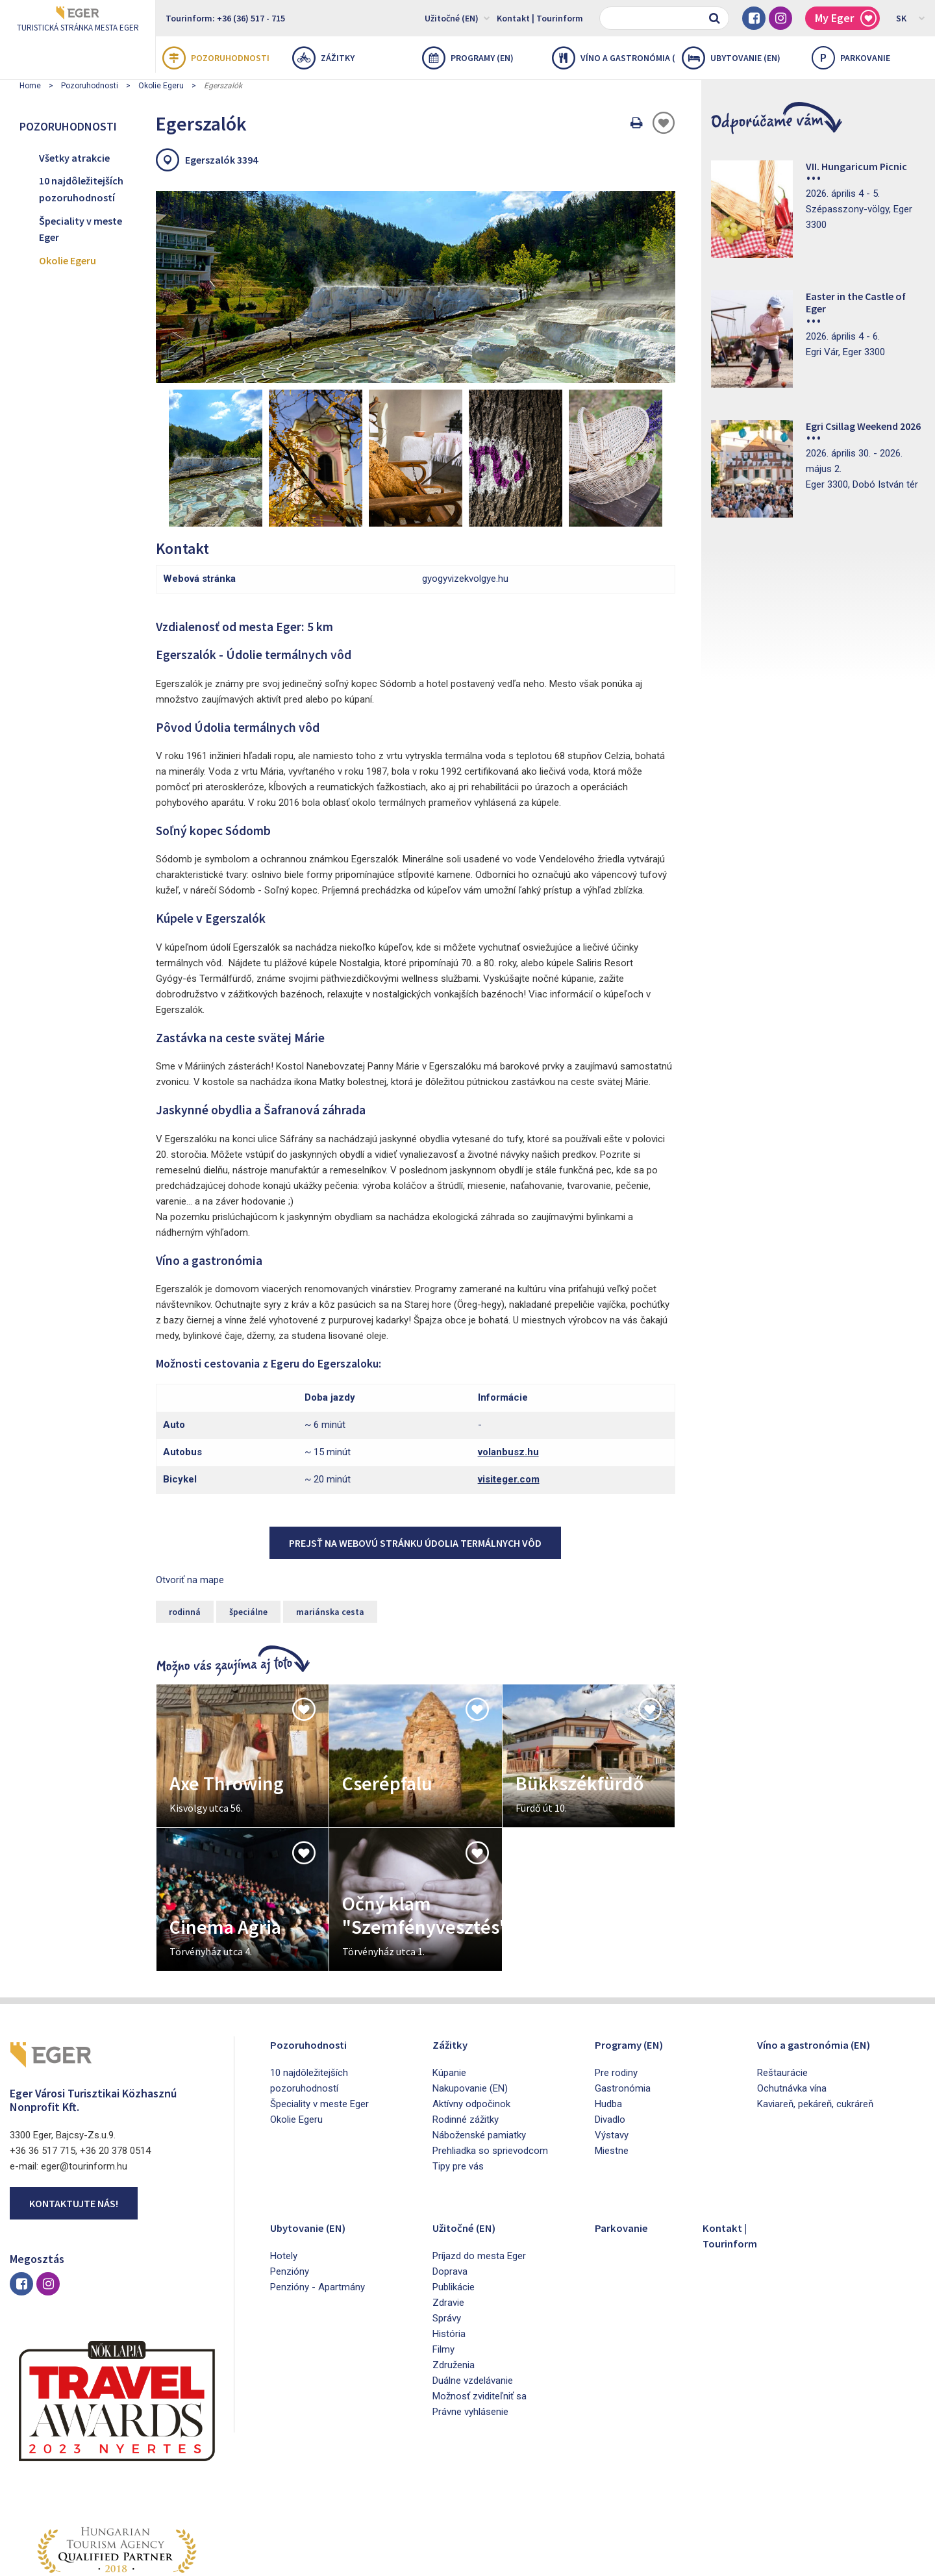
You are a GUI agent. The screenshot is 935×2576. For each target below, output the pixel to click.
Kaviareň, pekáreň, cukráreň (815, 2025)
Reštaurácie (782, 1994)
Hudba (608, 2025)
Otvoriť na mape (190, 1501)
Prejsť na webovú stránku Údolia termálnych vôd (415, 1464)
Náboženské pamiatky (479, 2056)
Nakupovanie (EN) (470, 2010)
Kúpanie (449, 1994)
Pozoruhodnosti (215, 57)
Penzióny (289, 2193)
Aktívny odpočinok (471, 2025)
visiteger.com (509, 1401)
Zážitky (323, 57)
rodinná (185, 1533)
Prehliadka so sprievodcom (490, 2072)
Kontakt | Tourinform (540, 18)
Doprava (450, 2193)
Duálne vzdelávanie (472, 2302)
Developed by (863, 2562)
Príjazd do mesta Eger (479, 2177)
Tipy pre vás (458, 2088)
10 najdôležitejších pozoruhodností (81, 189)
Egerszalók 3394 (221, 159)
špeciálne (248, 1533)
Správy (446, 2239)
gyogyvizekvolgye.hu (465, 500)
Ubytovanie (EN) (731, 57)
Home (30, 85)
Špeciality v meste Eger (80, 229)
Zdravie (448, 2224)
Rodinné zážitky (465, 2041)
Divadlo (610, 2041)
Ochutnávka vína (792, 2010)
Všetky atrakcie (74, 157)
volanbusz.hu (508, 1373)
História (449, 2255)
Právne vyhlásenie (470, 2333)
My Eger (846, 18)
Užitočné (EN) (457, 17)
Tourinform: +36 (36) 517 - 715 (225, 18)
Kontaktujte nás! (73, 2124)
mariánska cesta (330, 1533)
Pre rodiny (616, 1994)
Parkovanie (625, 2148)
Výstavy (612, 2056)
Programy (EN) (468, 57)
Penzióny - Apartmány (317, 2208)
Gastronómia (623, 2010)
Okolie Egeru (161, 85)
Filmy (443, 2271)
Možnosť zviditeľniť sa (479, 2317)
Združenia (453, 2286)
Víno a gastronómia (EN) (613, 57)
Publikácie (453, 2208)
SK (910, 17)
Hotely (283, 2177)
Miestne (612, 2072)
